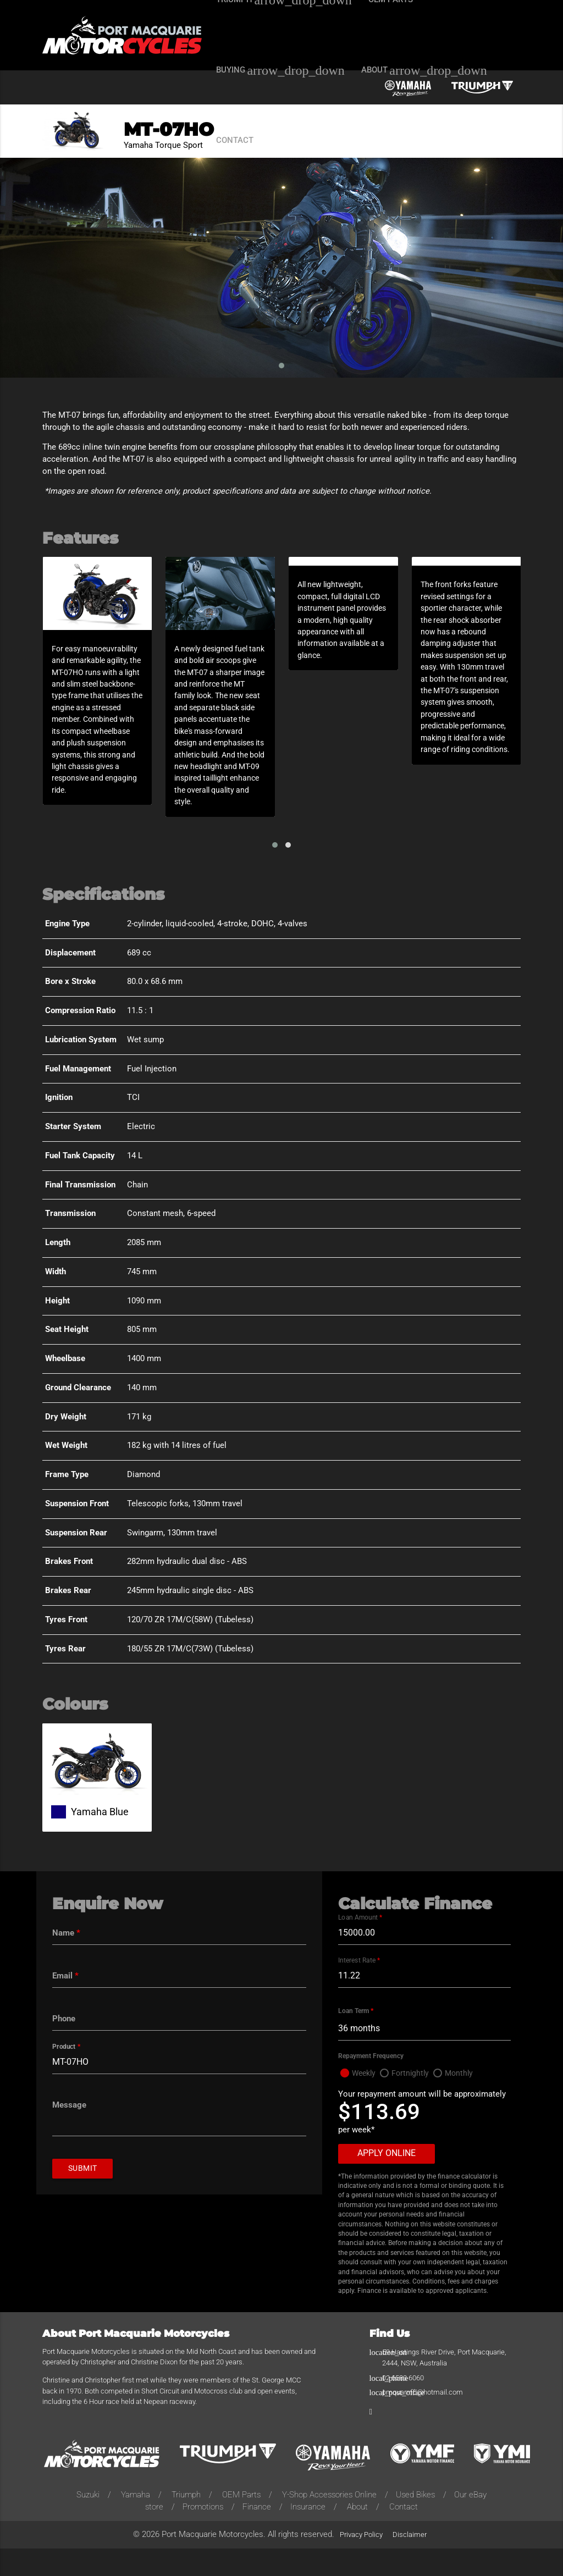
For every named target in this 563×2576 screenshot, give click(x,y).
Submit (84, 2196)
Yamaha (135, 2522)
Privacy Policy (361, 2562)
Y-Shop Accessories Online (329, 2522)
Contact (403, 2534)
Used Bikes (415, 2522)
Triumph (186, 2522)
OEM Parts (241, 2522)
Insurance (307, 2534)
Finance (256, 2534)
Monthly (464, 2100)
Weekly (365, 2100)
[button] (275, 871)
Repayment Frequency (371, 2083)
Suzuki (88, 2522)
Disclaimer (410, 2562)
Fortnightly (413, 2100)
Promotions (203, 2534)
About (357, 2534)
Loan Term (355, 2038)
